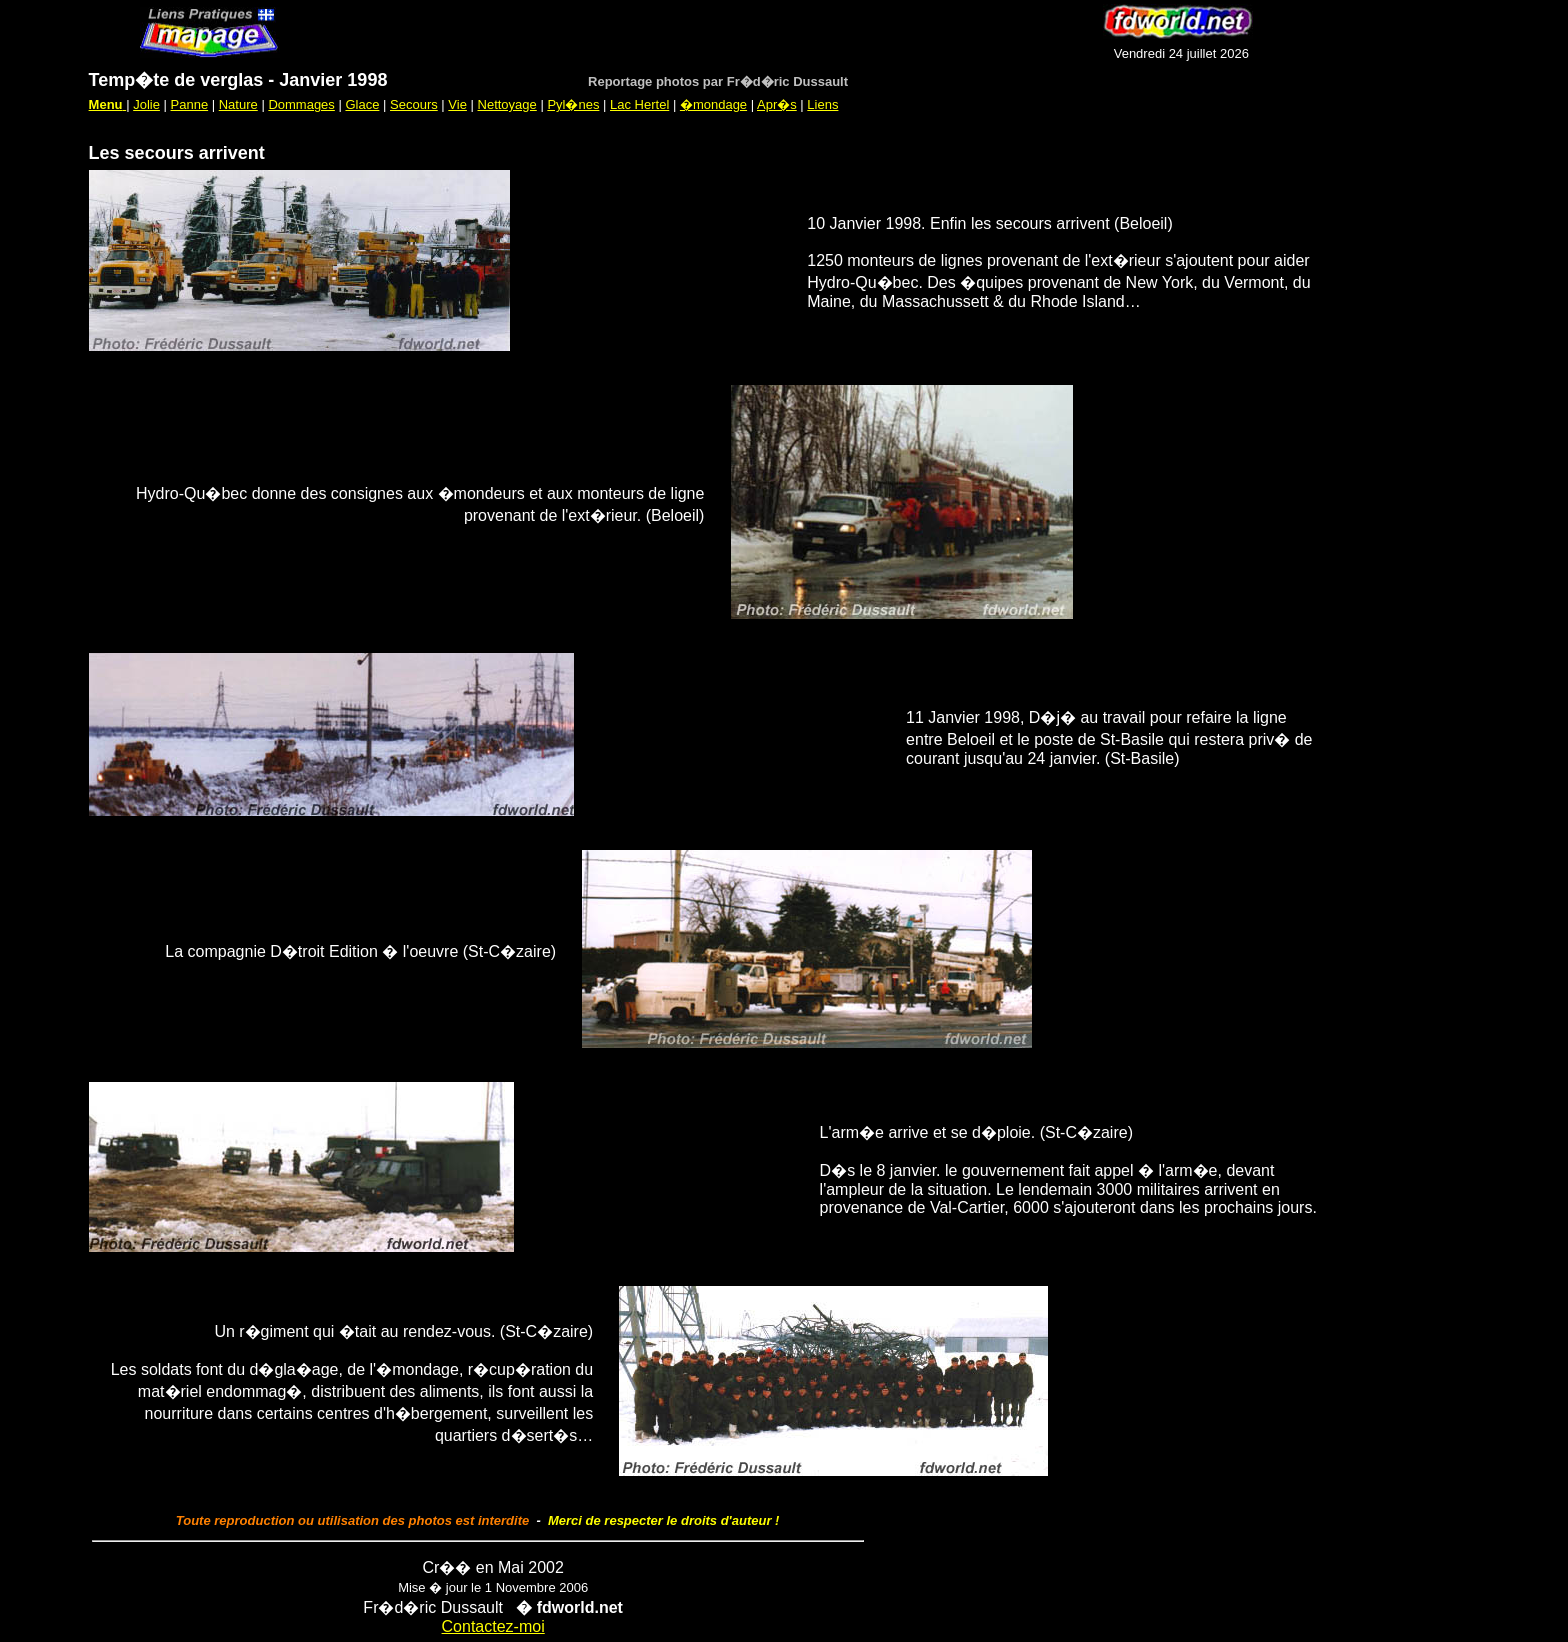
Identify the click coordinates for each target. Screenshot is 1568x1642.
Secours (414, 104)
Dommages (301, 104)
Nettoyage (507, 104)
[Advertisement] (682, 32)
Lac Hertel (639, 104)
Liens (822, 104)
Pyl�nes (573, 104)
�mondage (713, 104)
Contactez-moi (493, 1626)
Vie (457, 104)
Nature (238, 104)
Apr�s (777, 104)
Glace (362, 104)
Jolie (146, 104)
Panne (190, 104)
